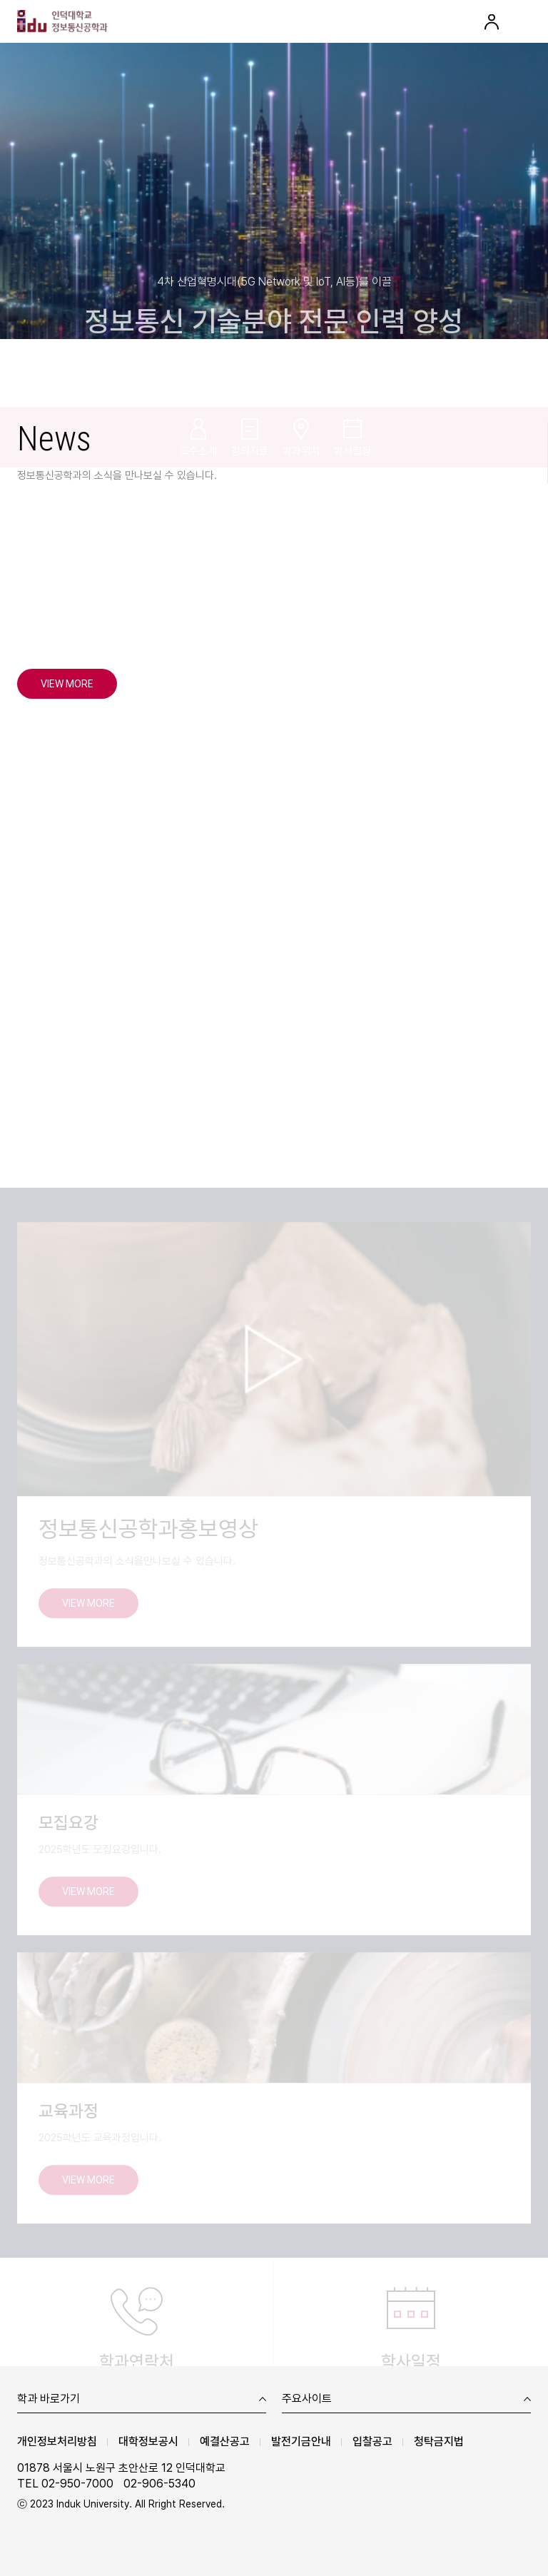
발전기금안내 (301, 2441)
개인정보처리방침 (57, 2441)
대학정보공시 (148, 2441)
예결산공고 (225, 2441)
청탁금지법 (439, 2441)
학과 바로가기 (48, 2399)
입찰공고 (372, 2441)
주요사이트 (307, 2399)
